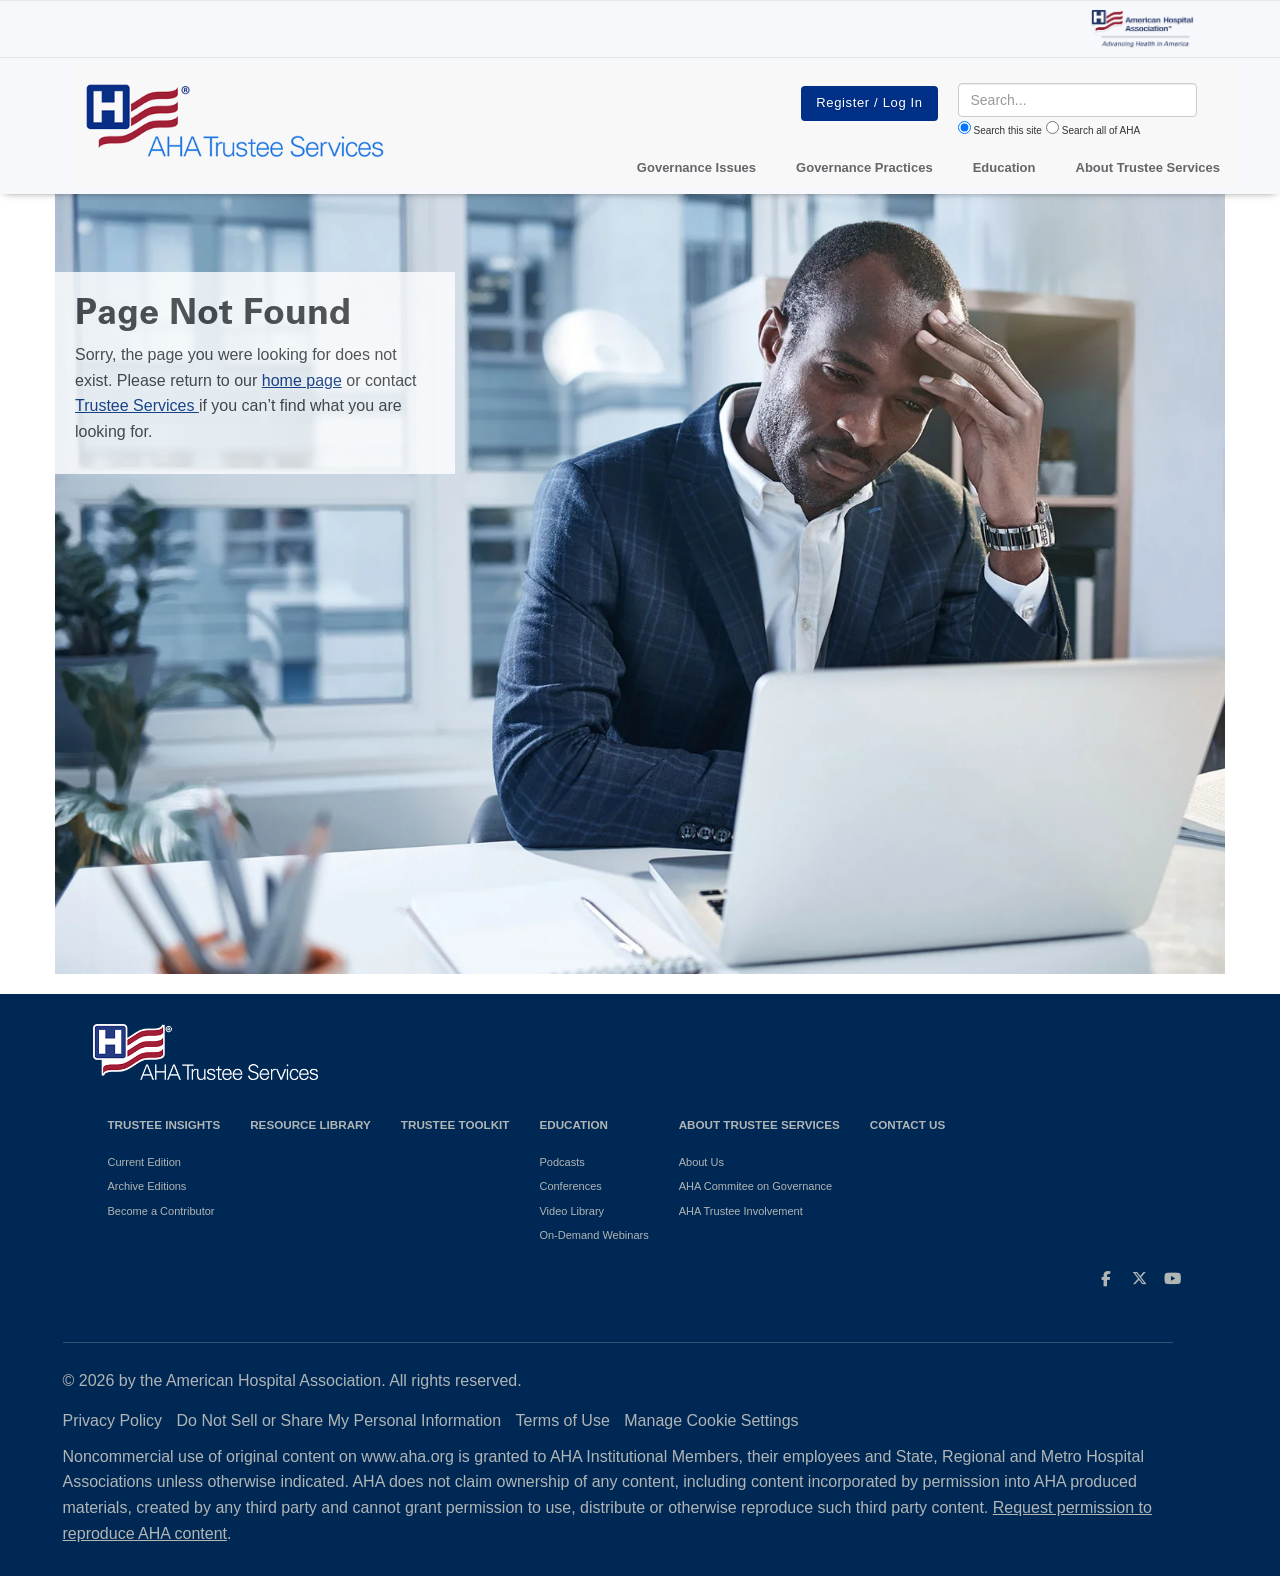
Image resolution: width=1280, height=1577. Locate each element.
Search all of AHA (1101, 130)
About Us (701, 1162)
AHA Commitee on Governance (755, 1186)
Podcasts (561, 1162)
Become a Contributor (161, 1211)
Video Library (571, 1211)
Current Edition (144, 1162)
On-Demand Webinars (593, 1235)
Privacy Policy (113, 1420)
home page (302, 380)
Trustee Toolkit (455, 1124)
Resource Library (310, 1124)
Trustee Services (137, 405)
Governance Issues (696, 167)
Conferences (570, 1186)
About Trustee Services (1148, 167)
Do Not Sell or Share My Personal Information (339, 1420)
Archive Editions (147, 1186)
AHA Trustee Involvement (741, 1211)
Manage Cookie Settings (711, 1420)
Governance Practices (864, 167)
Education (573, 1124)
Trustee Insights (164, 1124)
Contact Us (908, 1124)
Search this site (1008, 130)
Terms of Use (563, 1420)
